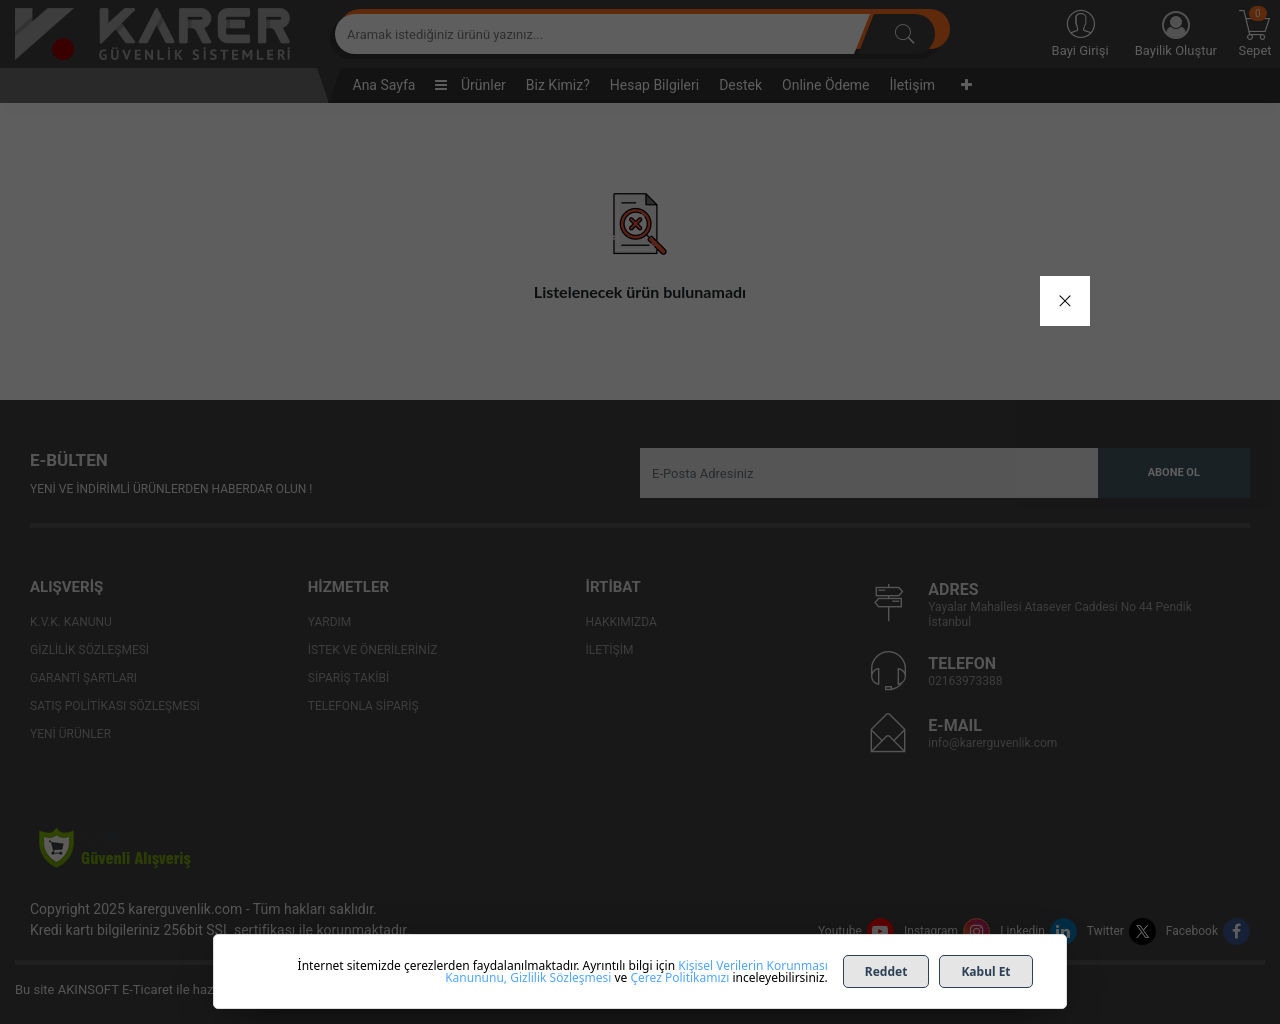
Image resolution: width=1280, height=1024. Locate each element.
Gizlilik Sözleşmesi (560, 977)
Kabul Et (985, 971)
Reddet (886, 971)
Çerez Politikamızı (679, 977)
